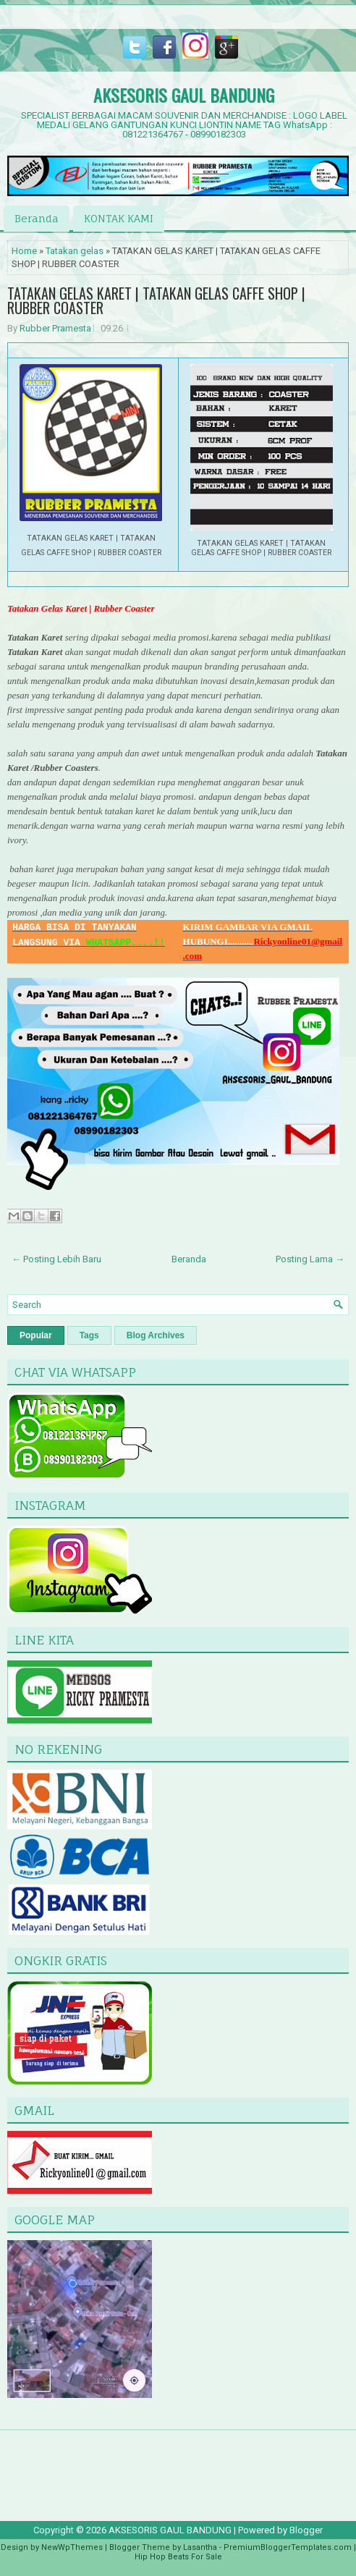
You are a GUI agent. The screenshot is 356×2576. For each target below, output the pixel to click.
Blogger (306, 2530)
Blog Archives (156, 1335)
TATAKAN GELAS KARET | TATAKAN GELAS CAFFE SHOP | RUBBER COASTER (156, 300)
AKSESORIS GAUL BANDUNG (183, 95)
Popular (36, 1335)
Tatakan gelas (74, 250)
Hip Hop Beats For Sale (178, 2557)
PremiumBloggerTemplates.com (288, 2547)
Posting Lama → (310, 1259)
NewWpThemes (72, 2547)
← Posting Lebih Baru (56, 1259)
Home (24, 250)
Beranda (36, 218)
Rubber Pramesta (55, 328)
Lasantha (200, 2547)
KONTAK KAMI (118, 218)
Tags (89, 1335)
